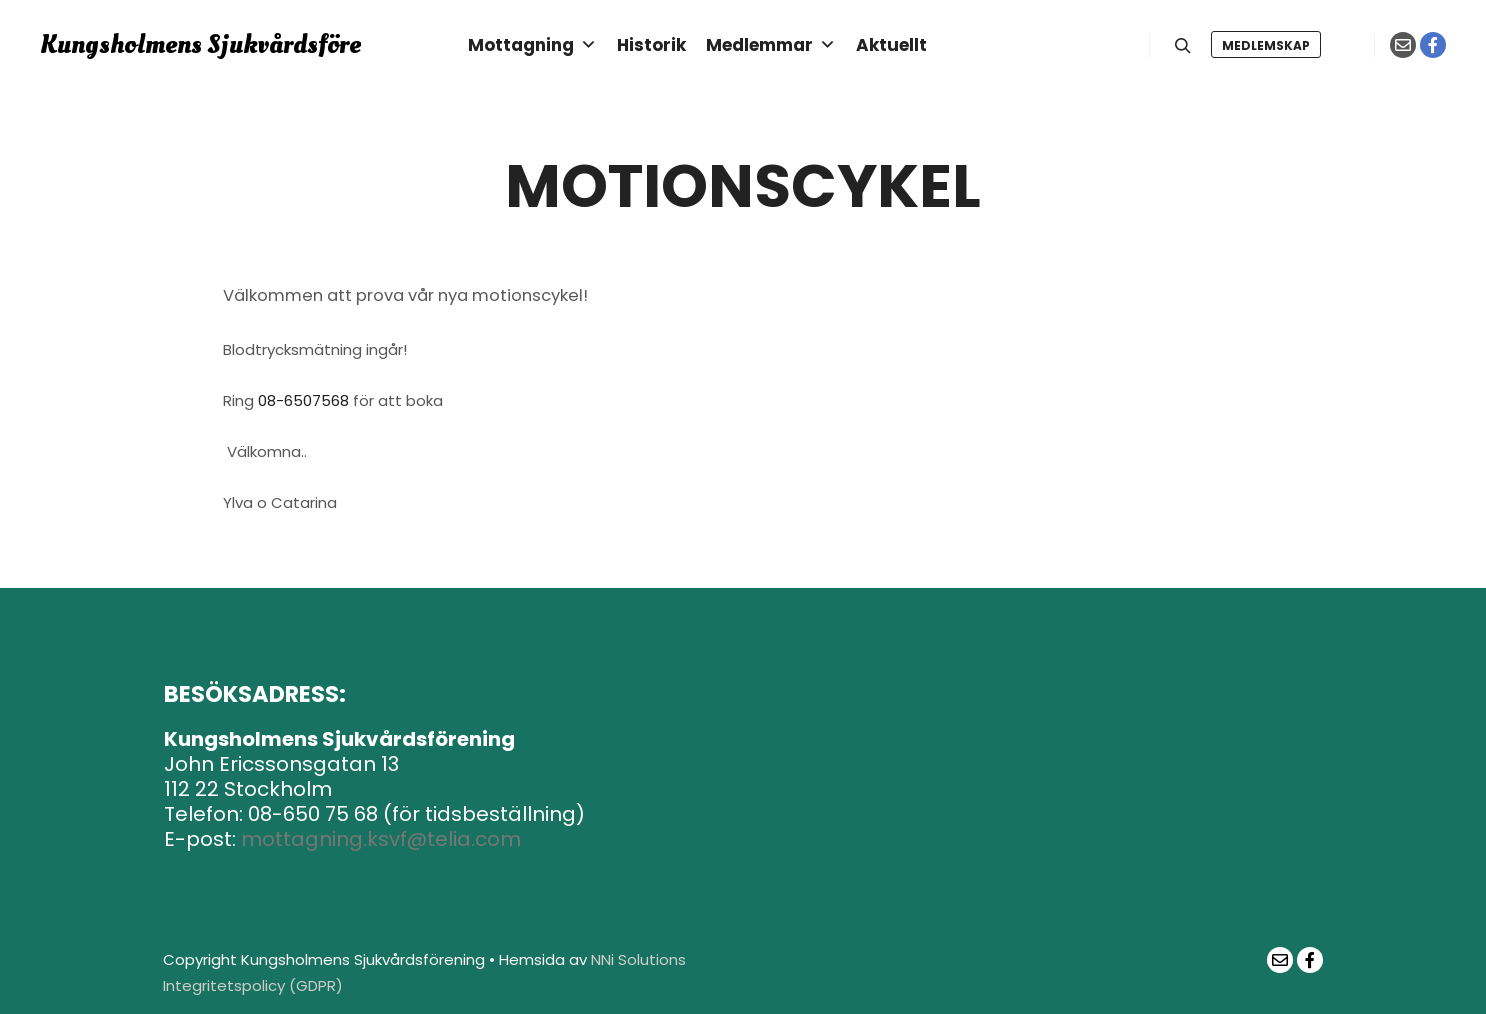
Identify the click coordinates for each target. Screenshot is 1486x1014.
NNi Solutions (638, 959)
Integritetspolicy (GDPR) (253, 985)
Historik (651, 45)
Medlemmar (771, 45)
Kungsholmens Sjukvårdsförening (140, 45)
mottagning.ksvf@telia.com (381, 839)
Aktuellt (891, 45)
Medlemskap (1266, 45)
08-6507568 (303, 400)
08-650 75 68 (313, 814)
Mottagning (532, 45)
